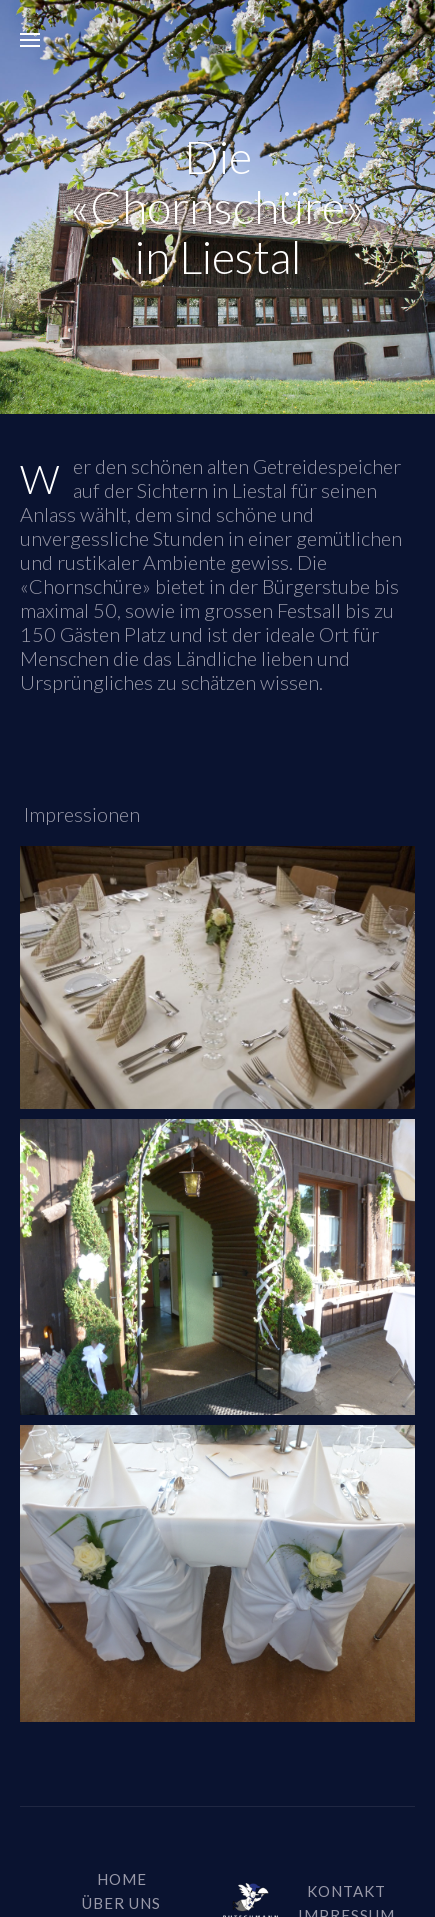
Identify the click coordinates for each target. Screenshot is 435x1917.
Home (122, 1879)
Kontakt (346, 1891)
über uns (121, 1903)
